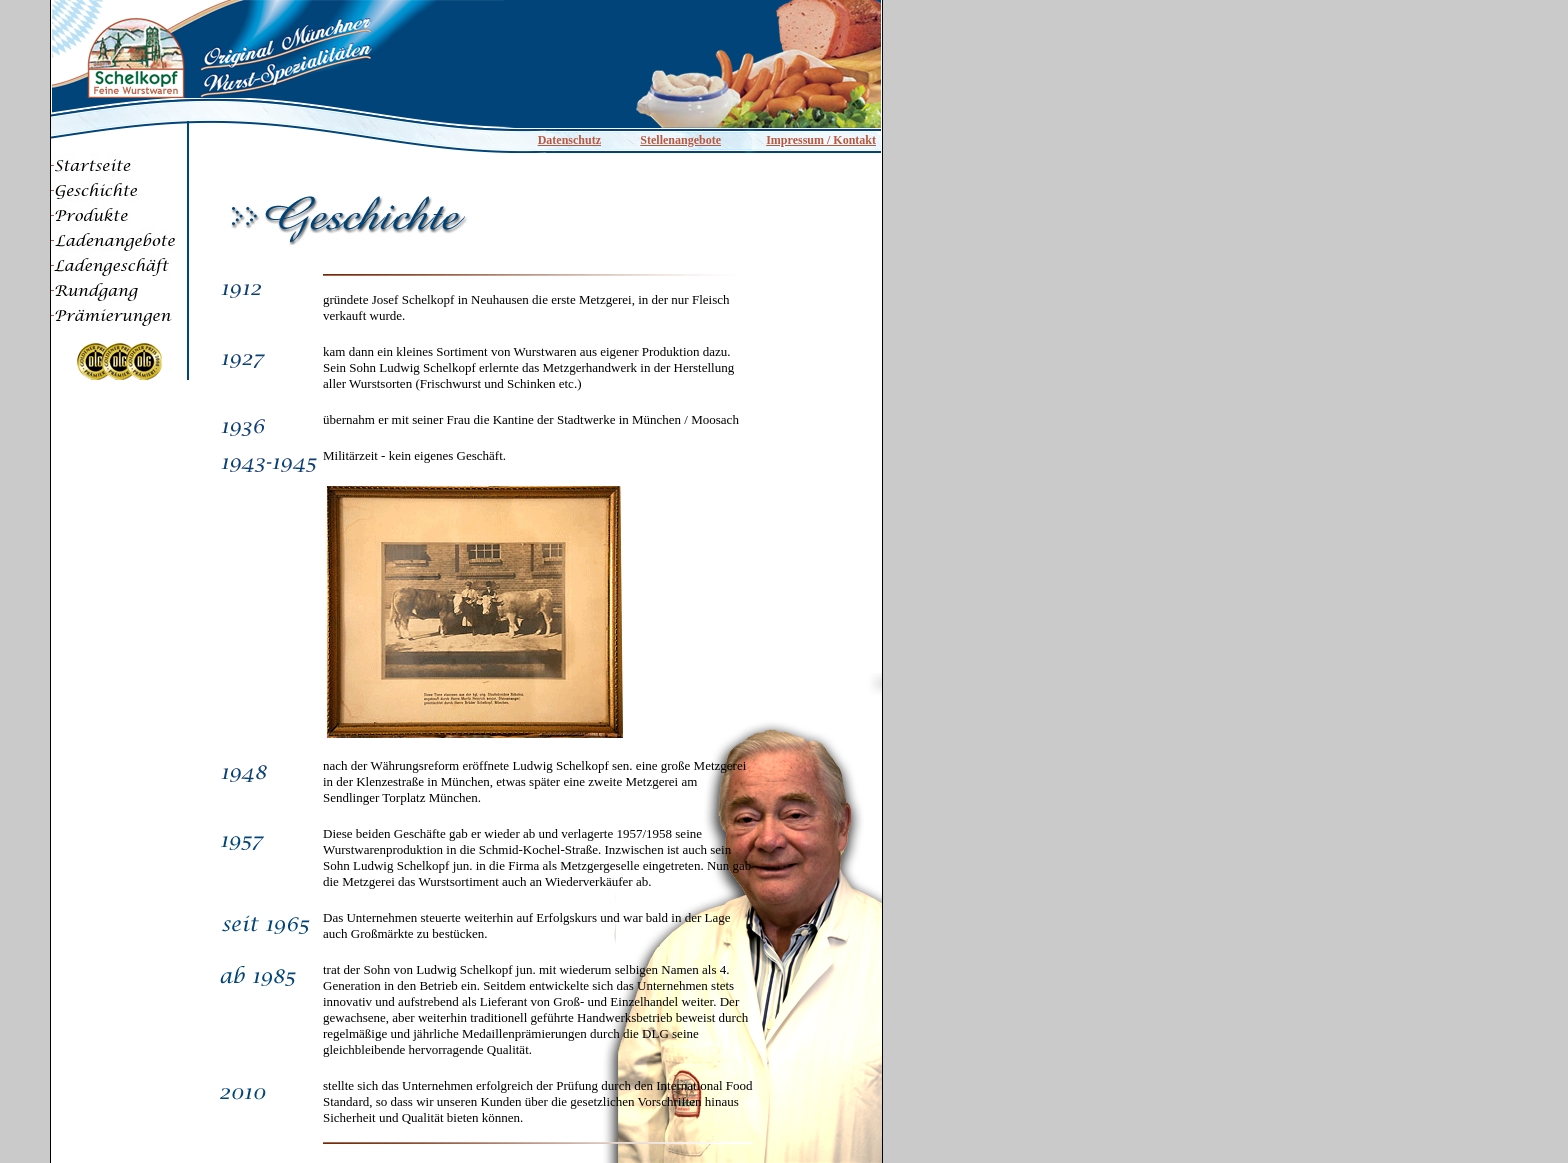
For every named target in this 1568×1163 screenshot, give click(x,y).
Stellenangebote (680, 140)
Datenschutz (569, 140)
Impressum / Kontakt (821, 140)
